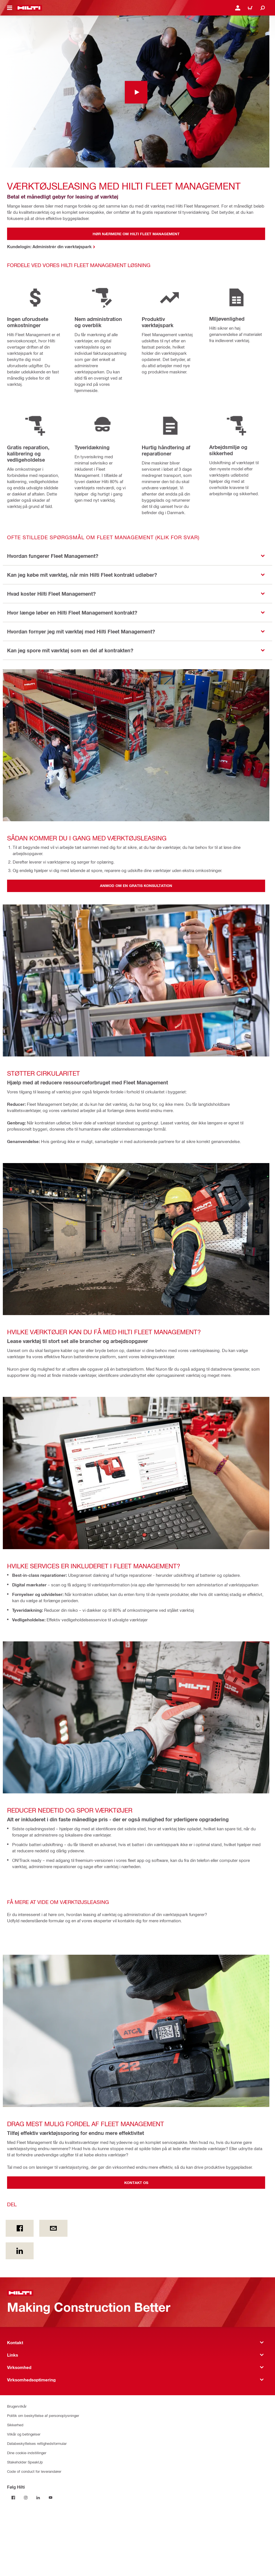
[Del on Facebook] (20, 2228)
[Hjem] (29, 8)
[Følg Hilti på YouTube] (50, 2497)
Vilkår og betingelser (23, 2434)
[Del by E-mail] (53, 2228)
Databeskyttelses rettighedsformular (37, 2443)
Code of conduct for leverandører (34, 2471)
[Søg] (262, 8)
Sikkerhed (15, 2425)
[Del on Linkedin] (20, 2250)
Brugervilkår (17, 2406)
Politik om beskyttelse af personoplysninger (43, 2415)
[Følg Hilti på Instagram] (25, 2497)
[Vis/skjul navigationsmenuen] (9, 8)
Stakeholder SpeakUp (25, 2462)
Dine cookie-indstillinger (26, 2452)
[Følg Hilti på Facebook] (13, 2497)
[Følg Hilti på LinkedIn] (38, 2497)
